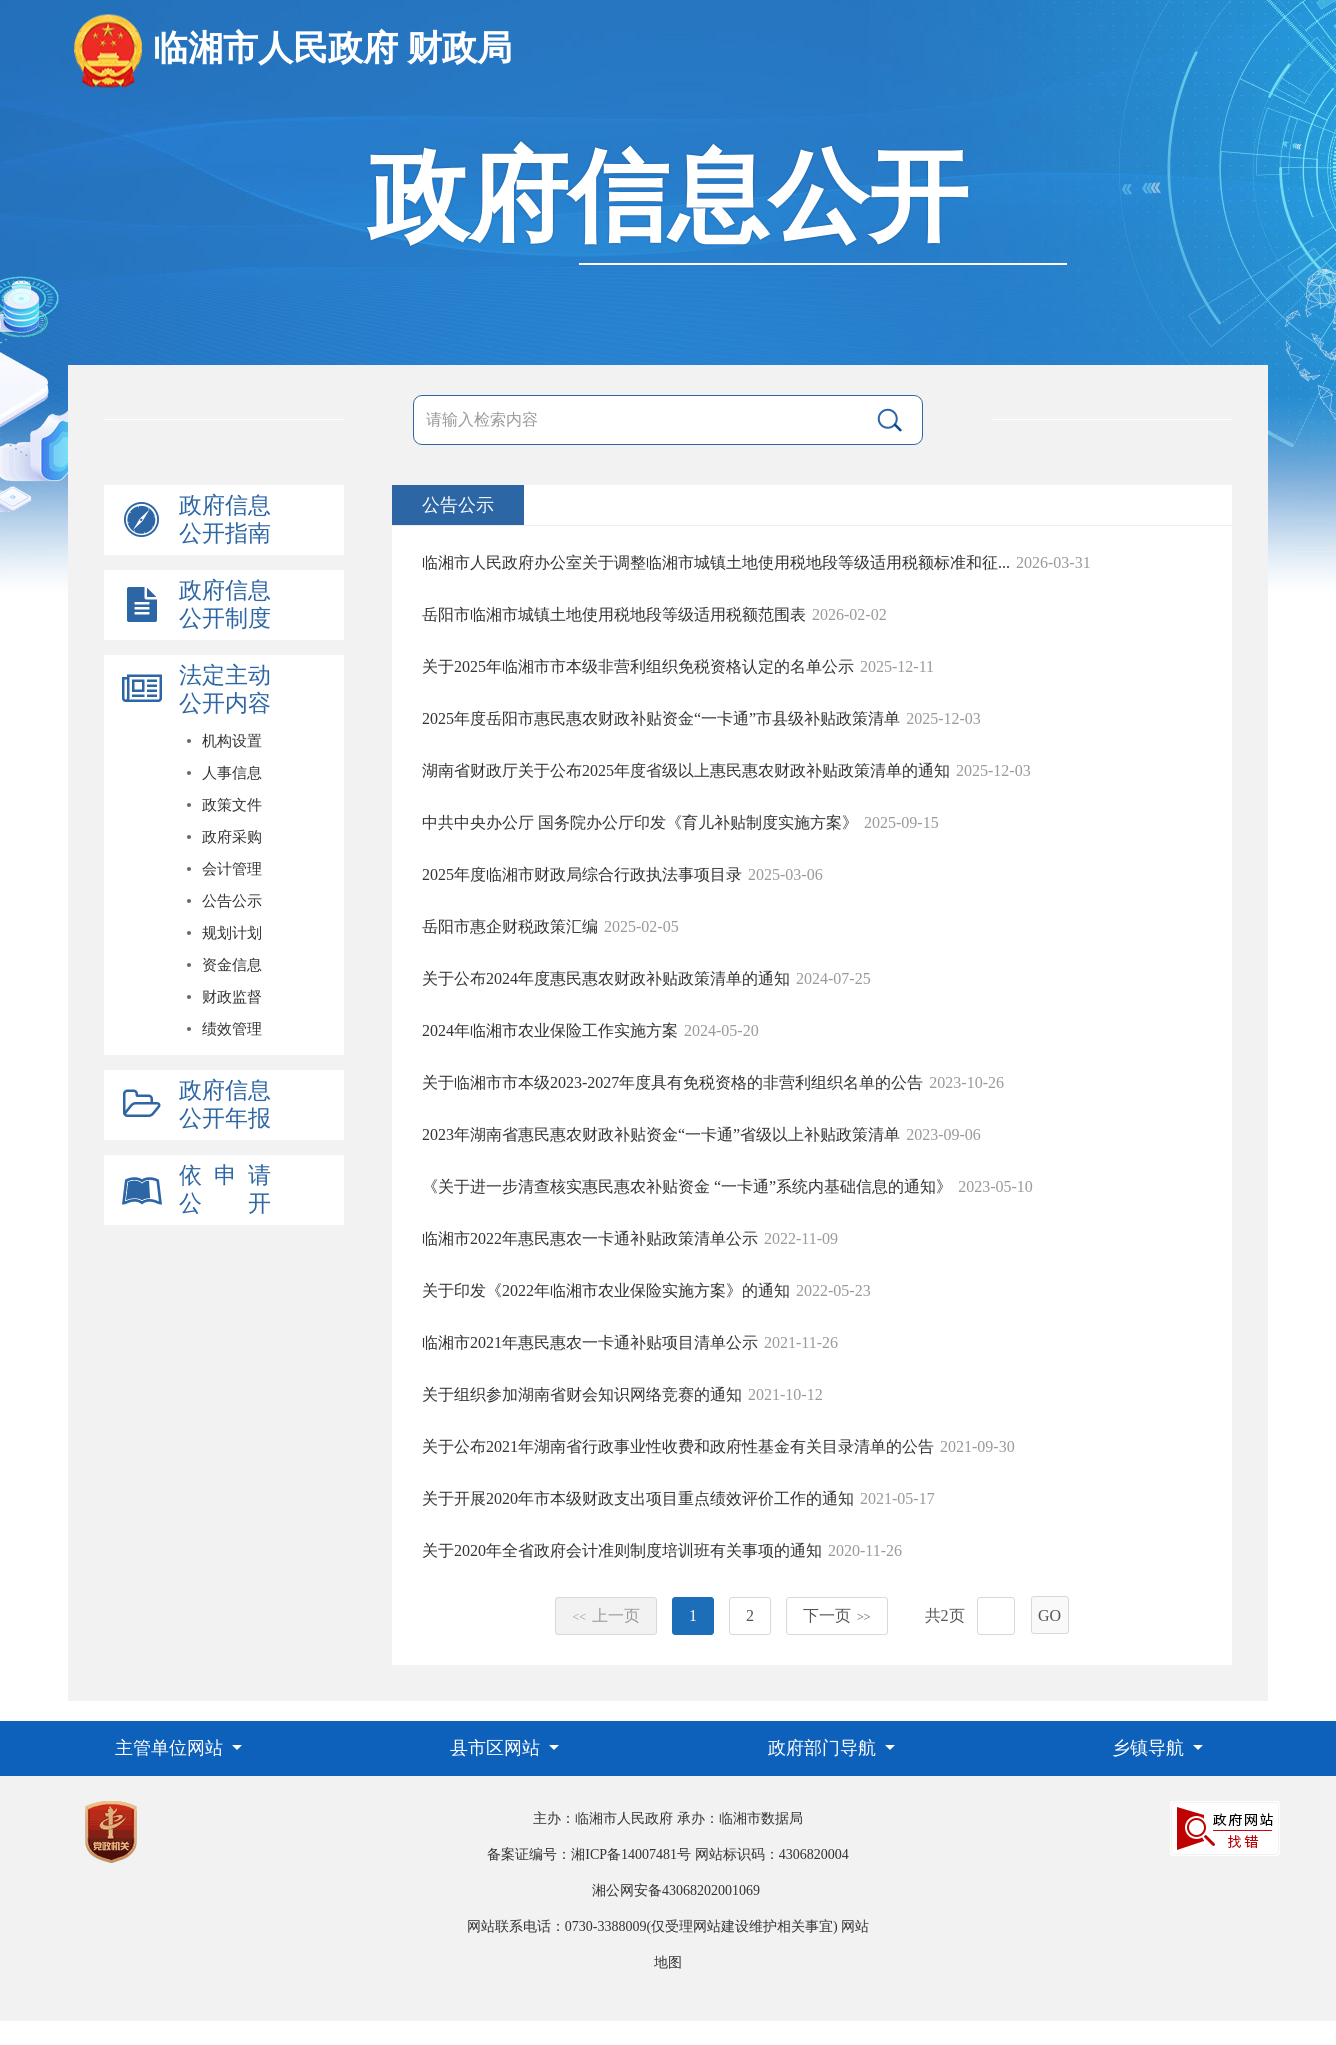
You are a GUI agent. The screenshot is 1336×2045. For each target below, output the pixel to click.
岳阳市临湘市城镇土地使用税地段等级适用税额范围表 (614, 614)
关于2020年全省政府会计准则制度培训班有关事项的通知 (622, 1550)
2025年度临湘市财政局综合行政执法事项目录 (582, 874)
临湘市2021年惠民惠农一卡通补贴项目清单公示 (590, 1342)
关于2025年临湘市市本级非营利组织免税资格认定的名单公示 (638, 666)
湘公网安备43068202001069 (676, 1890)
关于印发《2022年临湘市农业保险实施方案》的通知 (606, 1290)
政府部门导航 (824, 1748)
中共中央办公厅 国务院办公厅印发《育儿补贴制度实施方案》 (640, 822)
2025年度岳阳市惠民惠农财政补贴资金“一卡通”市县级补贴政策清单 (661, 718)
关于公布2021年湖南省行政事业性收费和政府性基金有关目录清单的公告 (678, 1446)
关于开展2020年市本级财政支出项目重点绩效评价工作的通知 (638, 1498)
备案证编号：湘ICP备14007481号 (589, 1854)
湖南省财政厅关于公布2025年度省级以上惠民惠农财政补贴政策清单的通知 (686, 770)
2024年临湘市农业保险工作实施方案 (550, 1030)
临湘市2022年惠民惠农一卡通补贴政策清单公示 (590, 1238)
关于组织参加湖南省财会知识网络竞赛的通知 (582, 1394)
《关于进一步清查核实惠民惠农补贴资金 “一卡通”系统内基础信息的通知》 (687, 1186)
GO (1049, 1615)
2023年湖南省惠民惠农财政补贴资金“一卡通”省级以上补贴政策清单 (661, 1134)
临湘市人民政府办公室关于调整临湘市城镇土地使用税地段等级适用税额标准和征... (716, 562)
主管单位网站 (171, 1748)
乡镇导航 (1150, 1748)
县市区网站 (497, 1748)
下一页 (837, 1615)
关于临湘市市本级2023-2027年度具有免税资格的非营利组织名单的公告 (672, 1082)
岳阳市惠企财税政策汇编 (510, 926)
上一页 (606, 1615)
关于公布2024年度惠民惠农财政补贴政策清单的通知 (606, 978)
